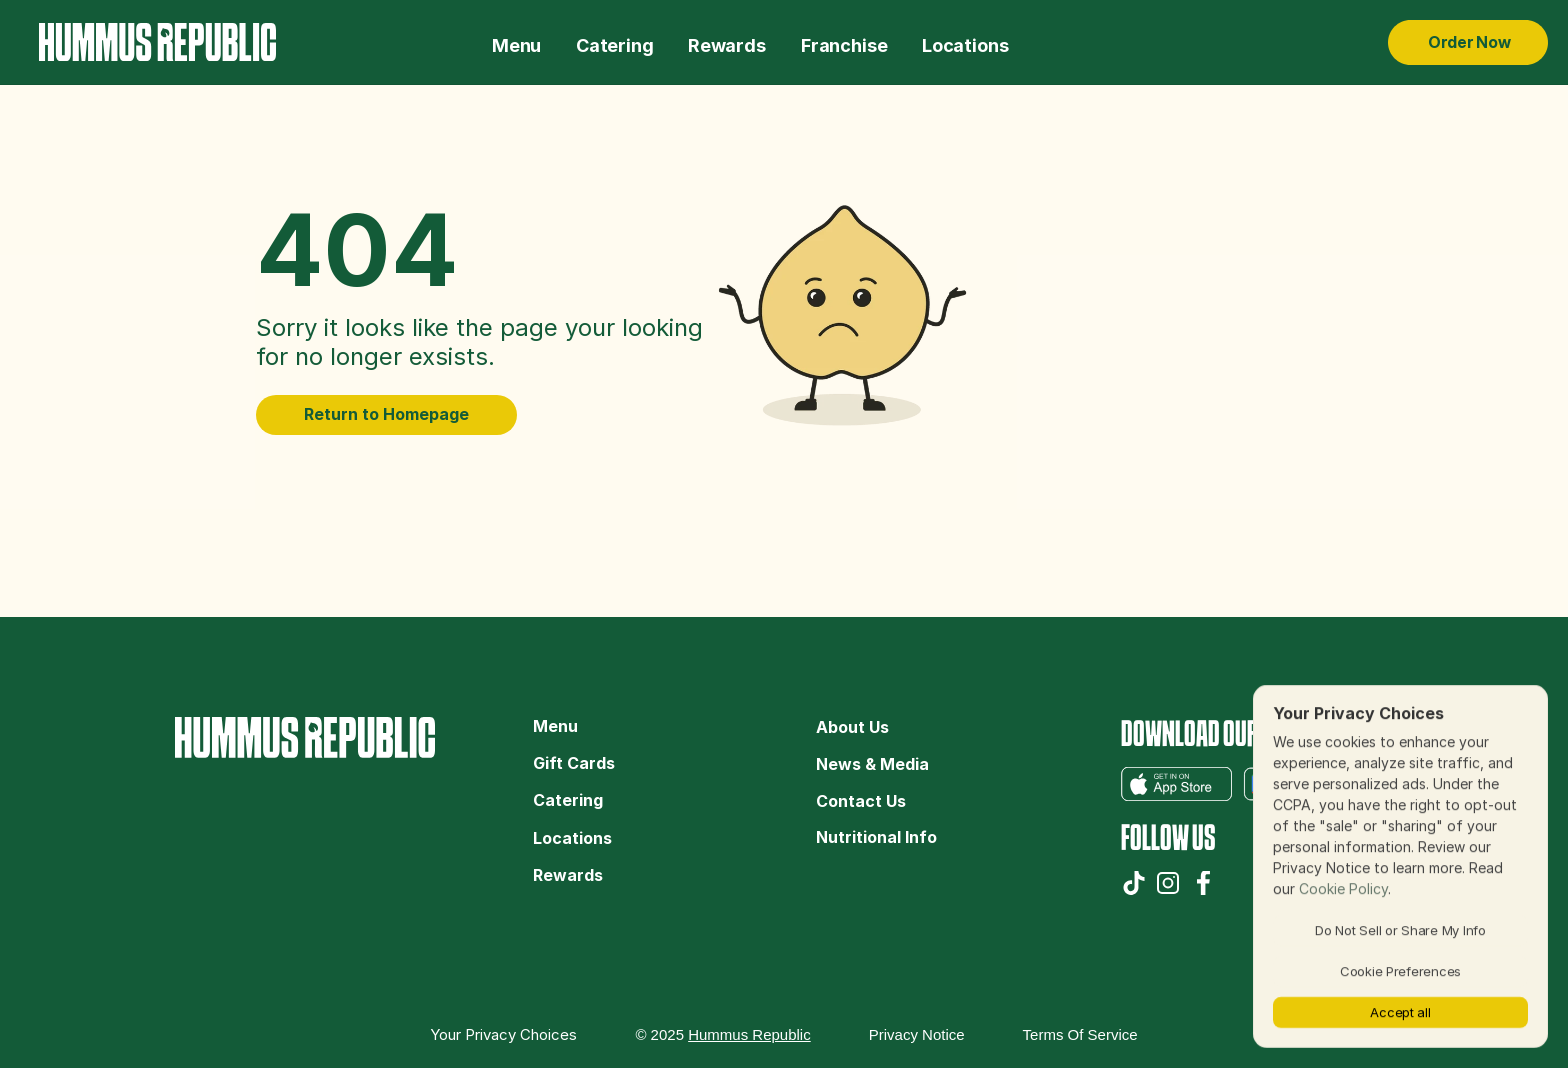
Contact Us (861, 801)
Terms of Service (1080, 1034)
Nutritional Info (876, 837)
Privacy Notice (917, 1034)
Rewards (568, 875)
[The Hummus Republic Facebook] (1203, 883)
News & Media (872, 764)
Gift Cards (574, 763)
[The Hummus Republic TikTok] (1133, 883)
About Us (852, 727)
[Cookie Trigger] (503, 1034)
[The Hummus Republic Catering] (615, 43)
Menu (555, 726)
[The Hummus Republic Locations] (965, 43)
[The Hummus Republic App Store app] (1176, 784)
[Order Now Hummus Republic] (1468, 43)
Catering (570, 800)
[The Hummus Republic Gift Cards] (727, 43)
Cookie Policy (1343, 888)
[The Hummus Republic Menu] (516, 43)
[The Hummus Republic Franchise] (844, 43)
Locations (572, 838)
